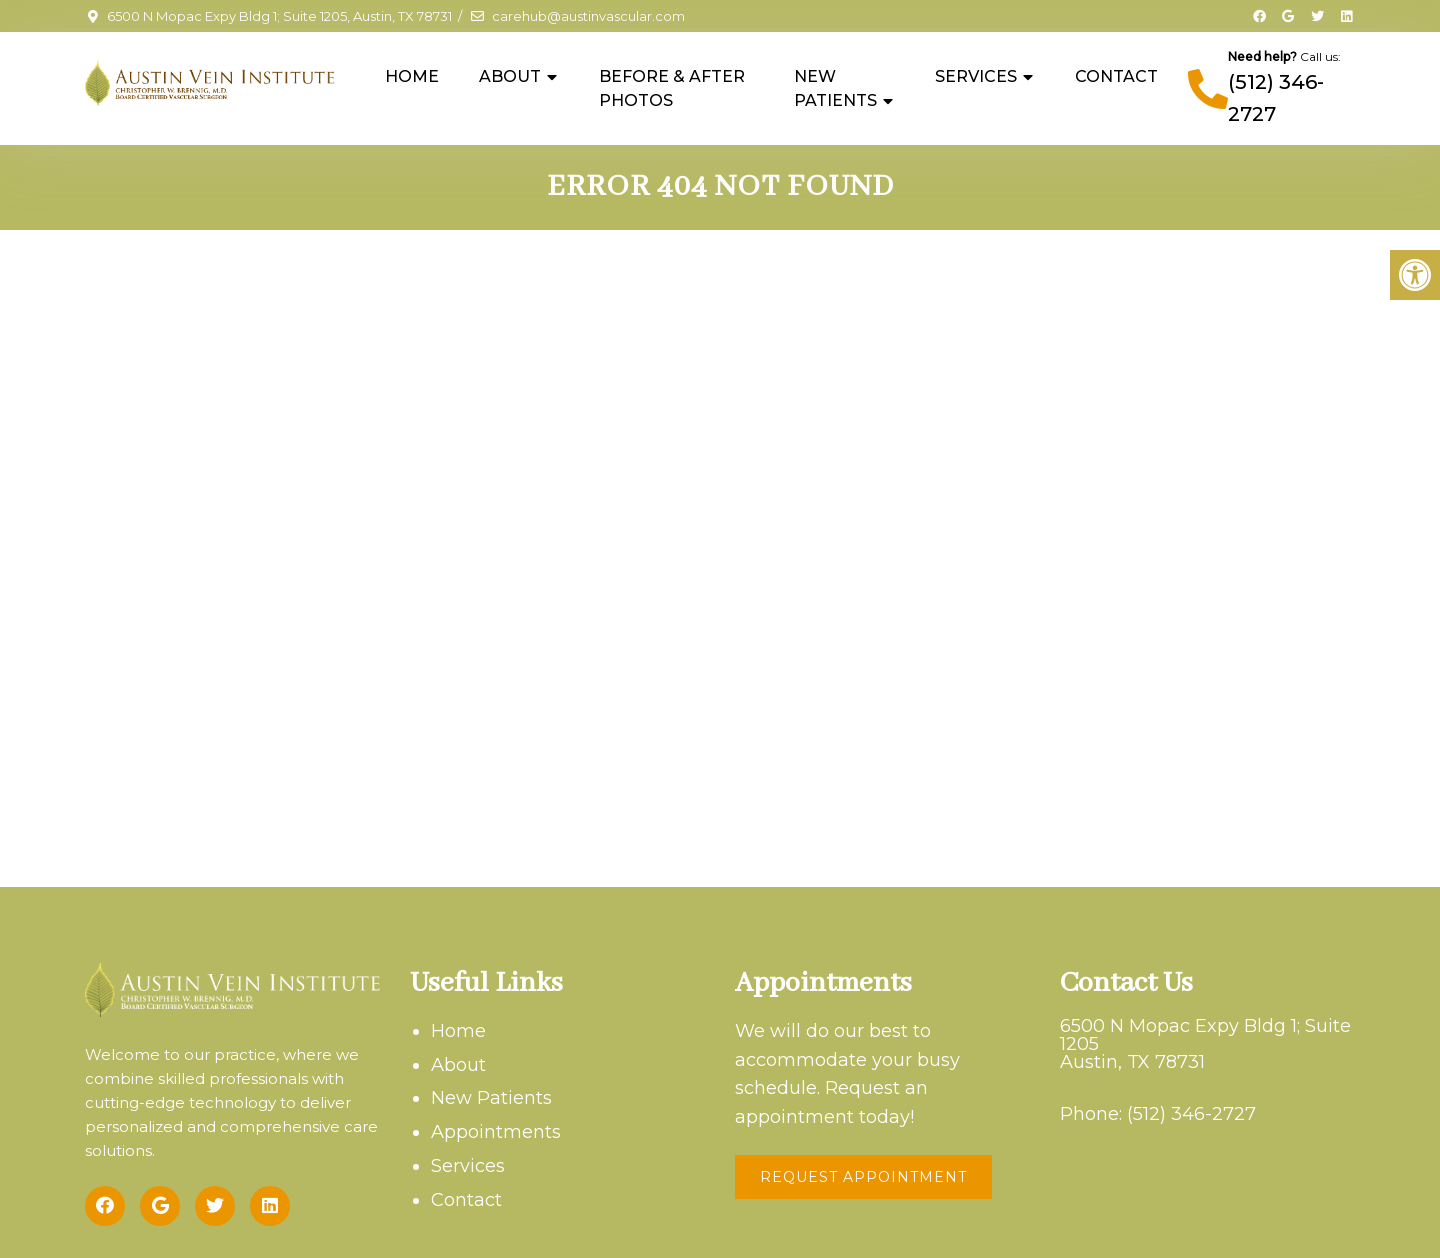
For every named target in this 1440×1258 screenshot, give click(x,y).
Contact (1116, 76)
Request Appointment (863, 1177)
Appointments (496, 1132)
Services (976, 76)
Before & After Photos (672, 88)
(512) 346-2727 (1191, 1114)
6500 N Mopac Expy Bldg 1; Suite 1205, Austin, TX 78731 (279, 16)
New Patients (835, 88)
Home (412, 76)
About (510, 76)
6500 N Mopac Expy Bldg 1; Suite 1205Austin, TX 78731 (1205, 1044)
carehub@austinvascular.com (588, 16)
